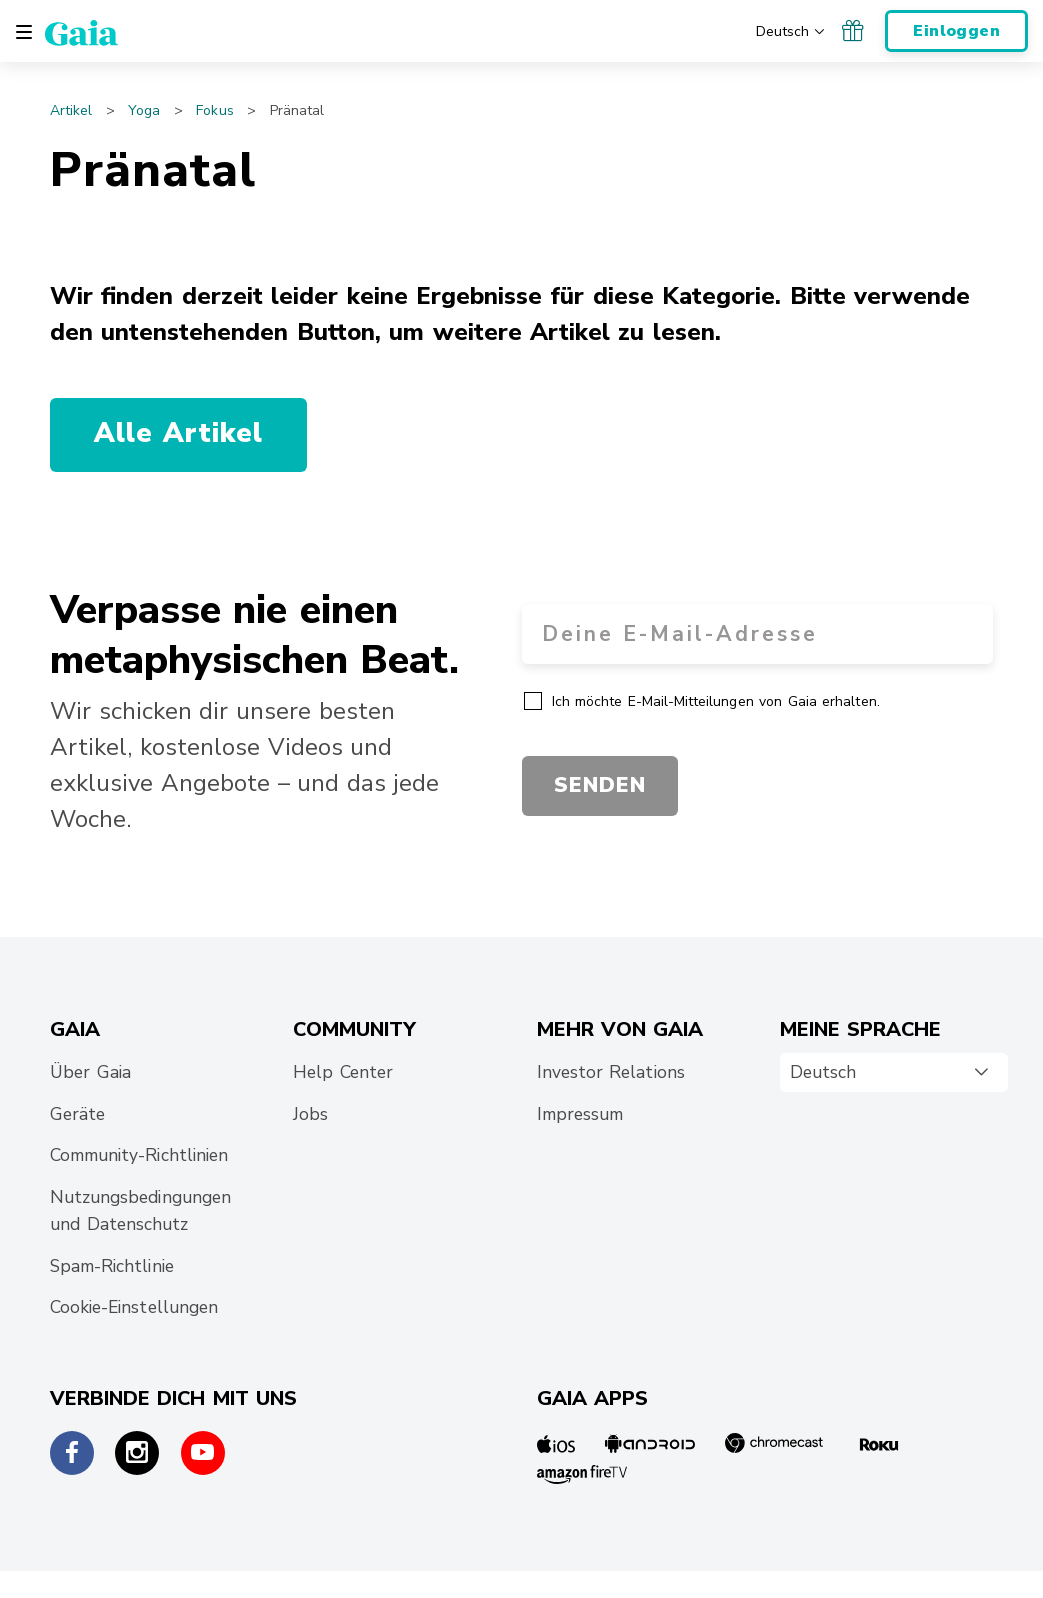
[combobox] (894, 1073)
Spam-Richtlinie (112, 1266)
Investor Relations (611, 1072)
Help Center (343, 1072)
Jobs (310, 1114)
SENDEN (600, 785)
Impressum (580, 1114)
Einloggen (956, 31)
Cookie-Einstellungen (134, 1307)
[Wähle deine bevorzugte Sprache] (792, 30)
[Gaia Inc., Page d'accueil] (81, 32)
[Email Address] (758, 634)
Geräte (77, 1114)
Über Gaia (90, 1072)
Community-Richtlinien (139, 1155)
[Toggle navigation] (24, 32)
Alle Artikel (178, 433)
